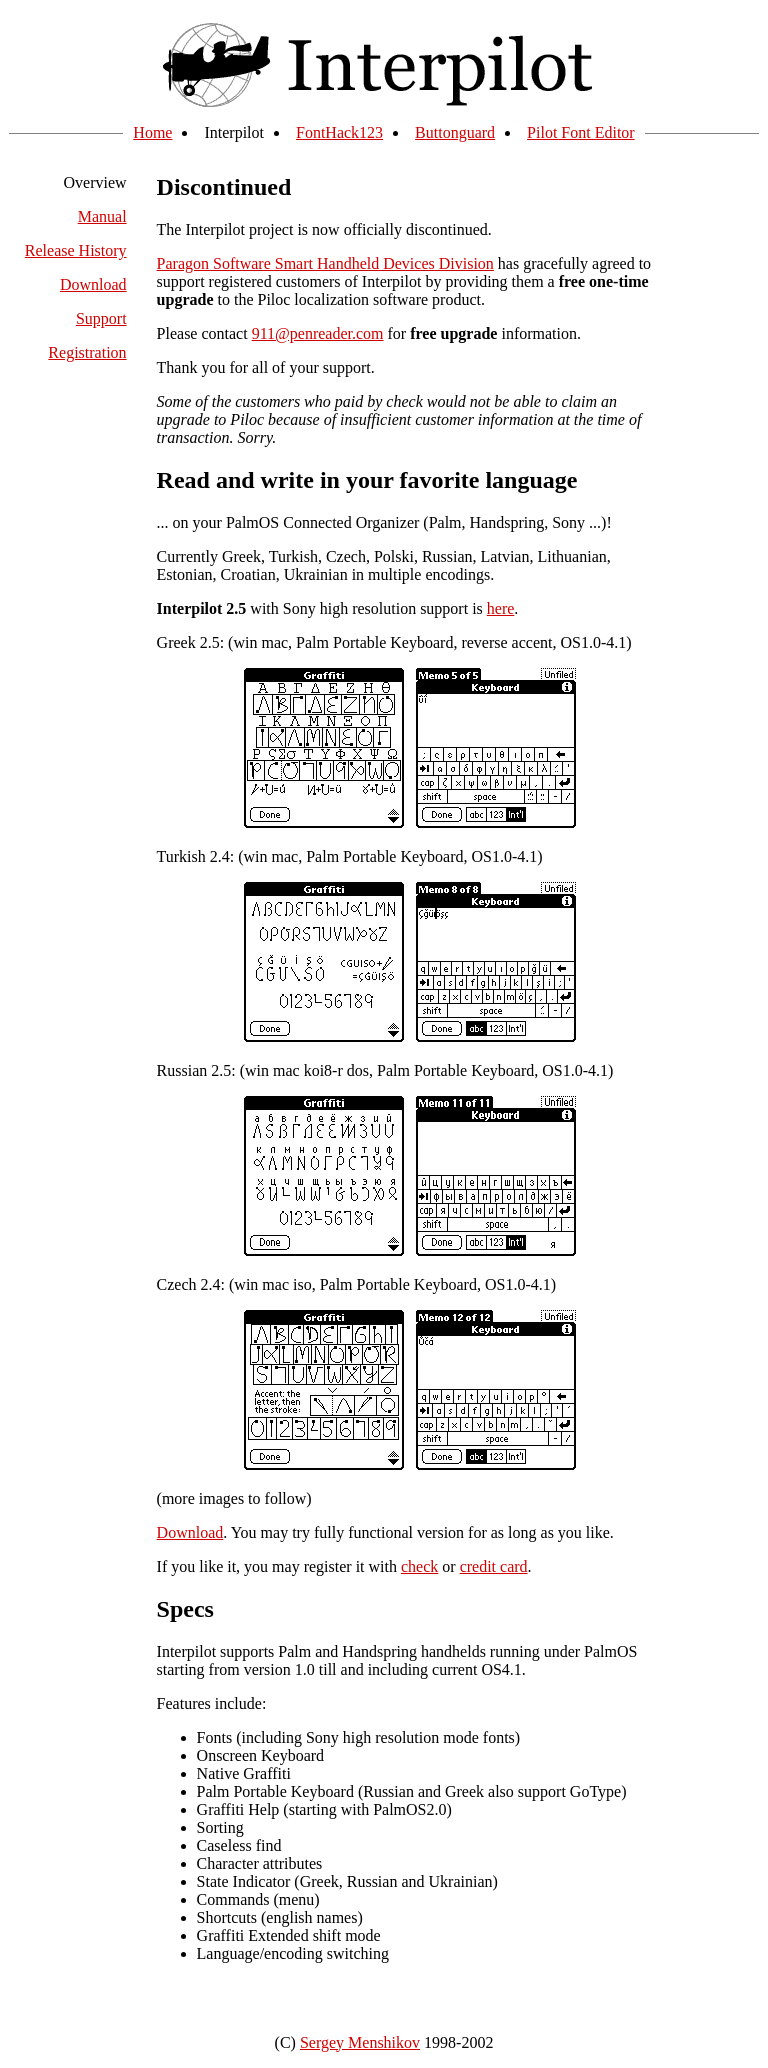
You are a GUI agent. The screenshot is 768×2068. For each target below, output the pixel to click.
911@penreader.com (318, 333)
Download (93, 284)
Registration (87, 352)
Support (101, 318)
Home (152, 132)
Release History (76, 250)
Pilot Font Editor (581, 132)
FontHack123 (339, 132)
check (419, 1566)
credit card (494, 1566)
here (501, 608)
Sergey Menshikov (360, 2042)
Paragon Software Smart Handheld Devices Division (325, 263)
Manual (102, 216)
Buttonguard (455, 132)
